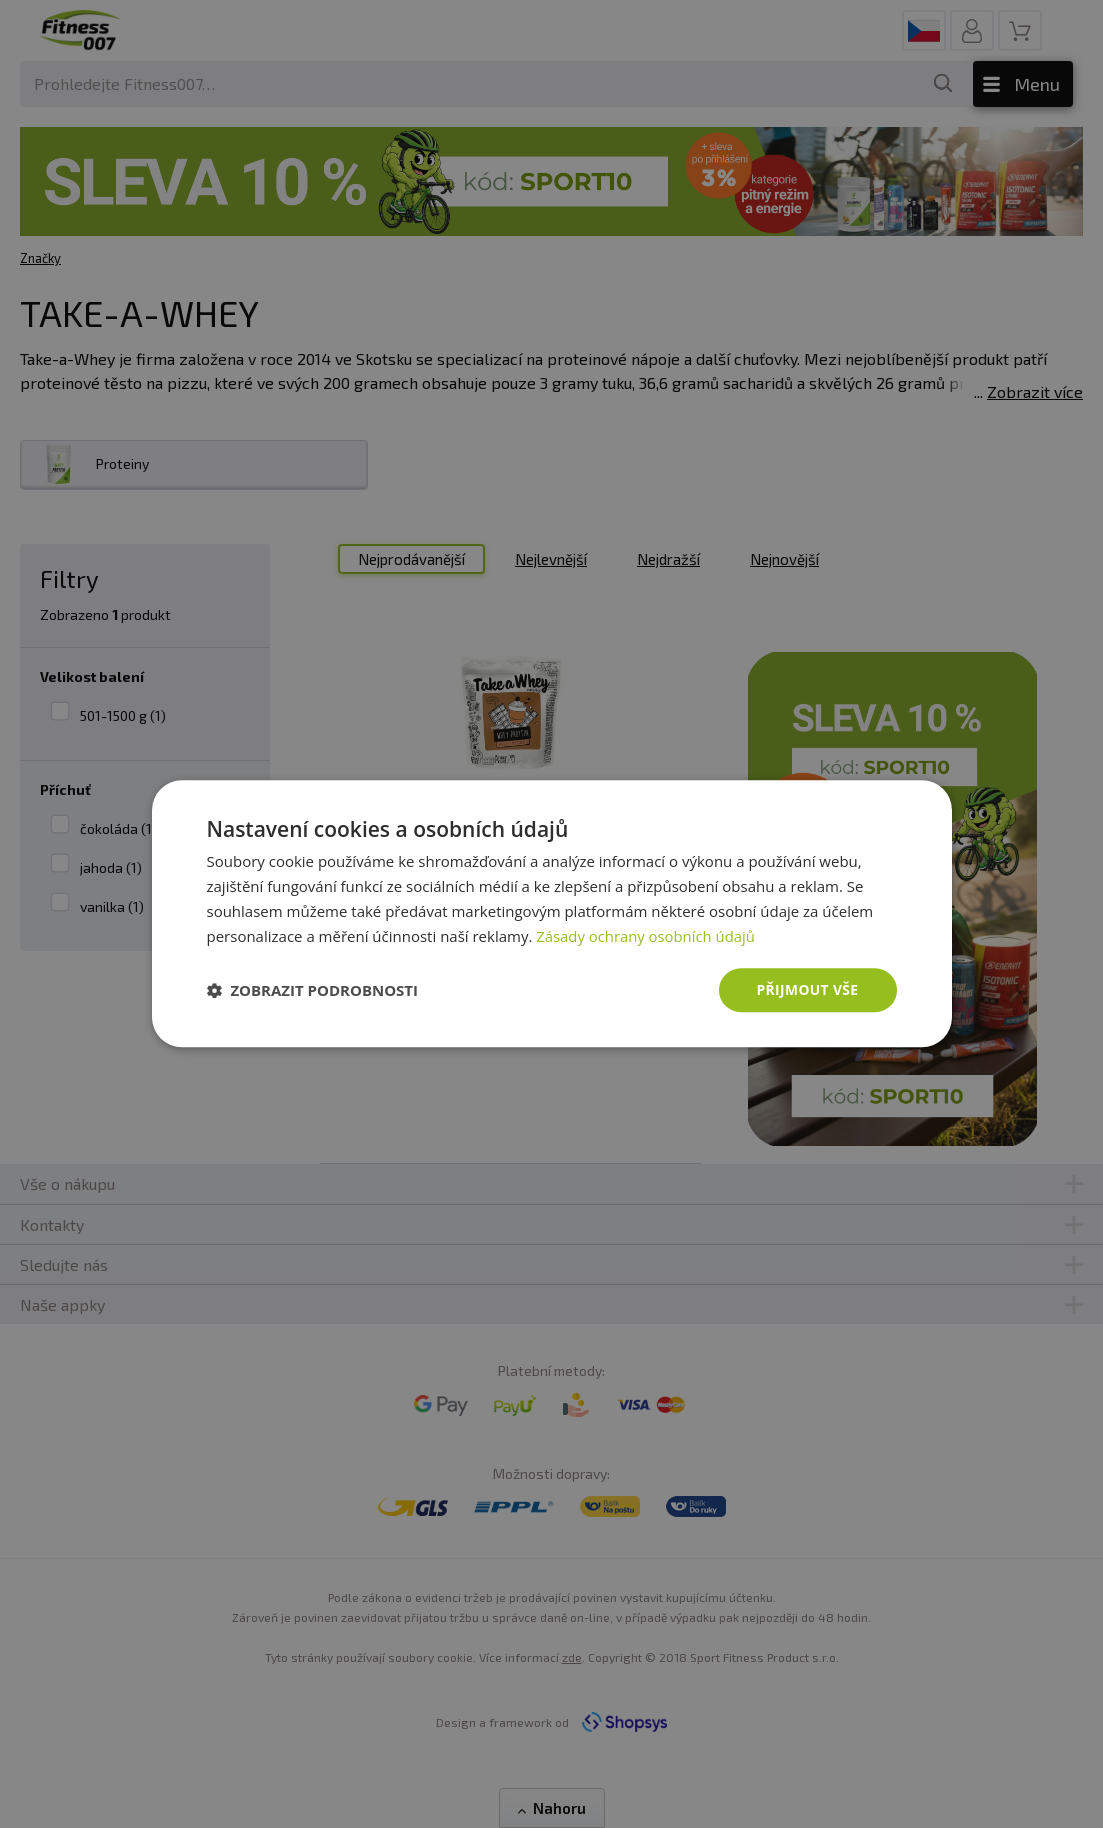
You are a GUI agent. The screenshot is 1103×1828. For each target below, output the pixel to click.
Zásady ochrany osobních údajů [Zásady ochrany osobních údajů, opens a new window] (646, 936)
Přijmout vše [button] (806, 989)
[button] (313, 991)
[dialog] (552, 914)
